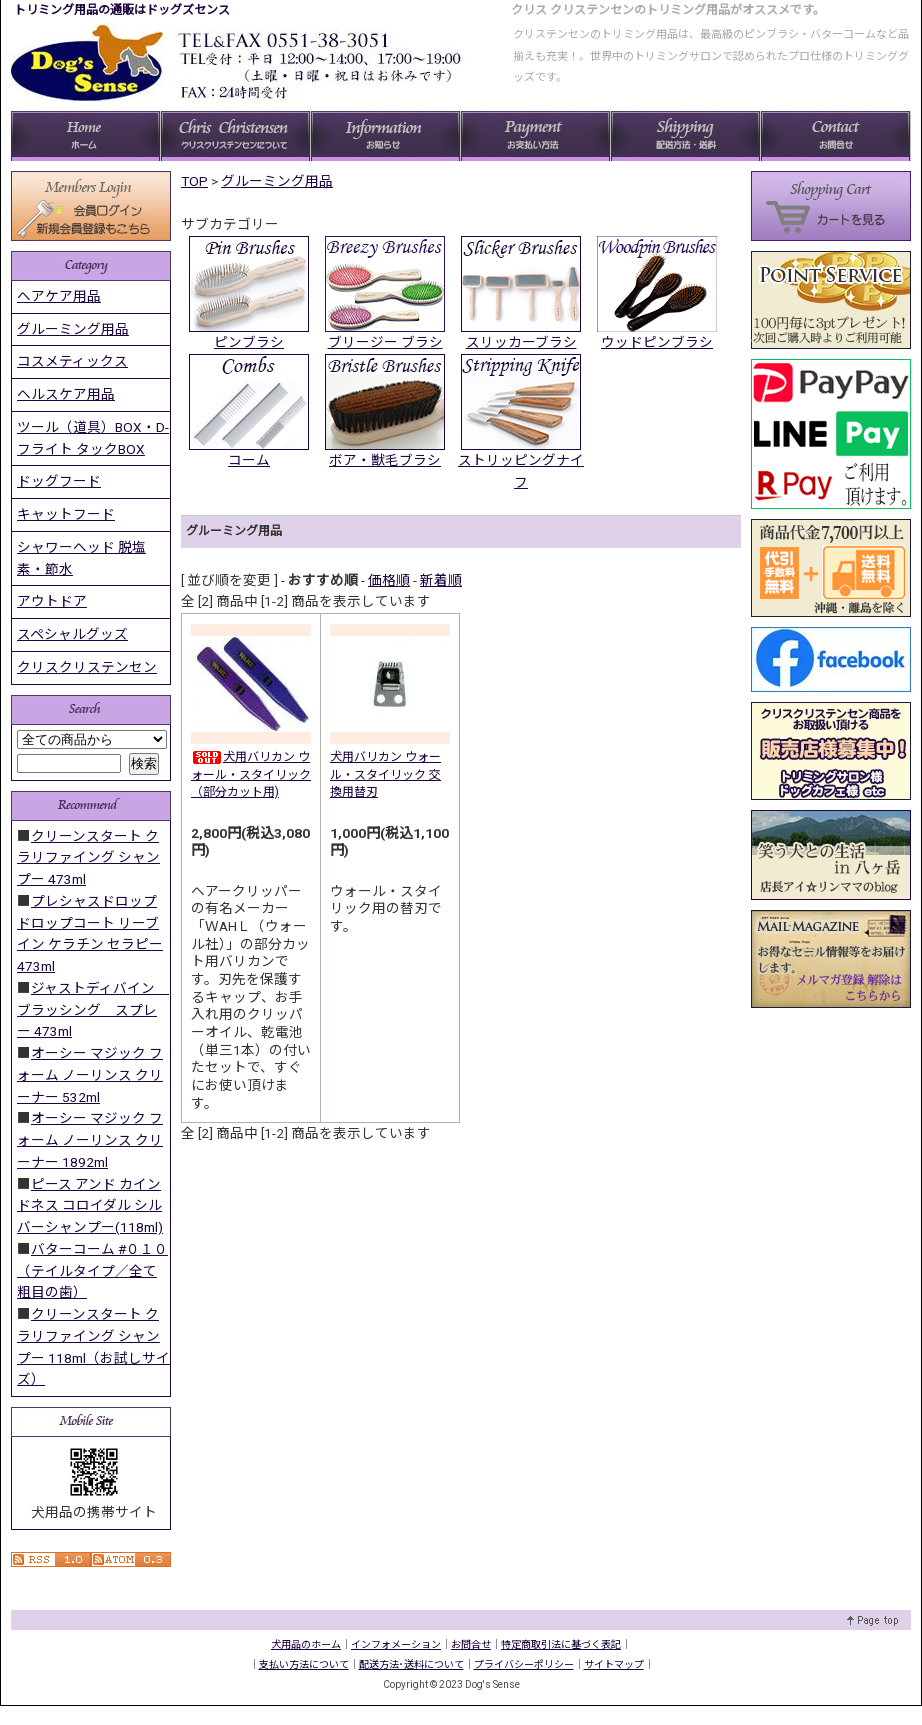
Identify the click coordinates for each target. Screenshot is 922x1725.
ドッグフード (59, 481)
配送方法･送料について (411, 1664)
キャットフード (66, 514)
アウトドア (52, 601)
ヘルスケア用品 (66, 394)
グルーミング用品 (277, 181)
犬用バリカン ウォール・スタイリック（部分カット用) (251, 774)
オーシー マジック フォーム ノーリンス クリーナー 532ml (90, 1075)
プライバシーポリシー (524, 1664)
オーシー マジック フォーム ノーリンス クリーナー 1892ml (90, 1140)
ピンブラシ (249, 342)
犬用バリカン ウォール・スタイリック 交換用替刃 (385, 774)
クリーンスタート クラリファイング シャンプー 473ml (88, 858)
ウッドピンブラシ (657, 342)
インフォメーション (396, 1644)
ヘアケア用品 (59, 296)
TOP (194, 181)
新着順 (441, 580)
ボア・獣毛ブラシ (385, 460)
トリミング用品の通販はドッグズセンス (122, 10)
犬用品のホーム (306, 1644)
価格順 (389, 580)
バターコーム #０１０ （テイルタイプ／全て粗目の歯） (92, 1271)
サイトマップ (614, 1664)
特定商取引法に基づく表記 (561, 1644)
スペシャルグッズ (72, 634)
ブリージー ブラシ (385, 342)
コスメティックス (72, 361)
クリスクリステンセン (87, 667)
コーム (249, 460)
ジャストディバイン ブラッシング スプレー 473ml (93, 1010)
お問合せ (471, 1644)
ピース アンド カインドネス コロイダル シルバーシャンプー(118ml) (90, 1206)
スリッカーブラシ (521, 342)
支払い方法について (304, 1664)
